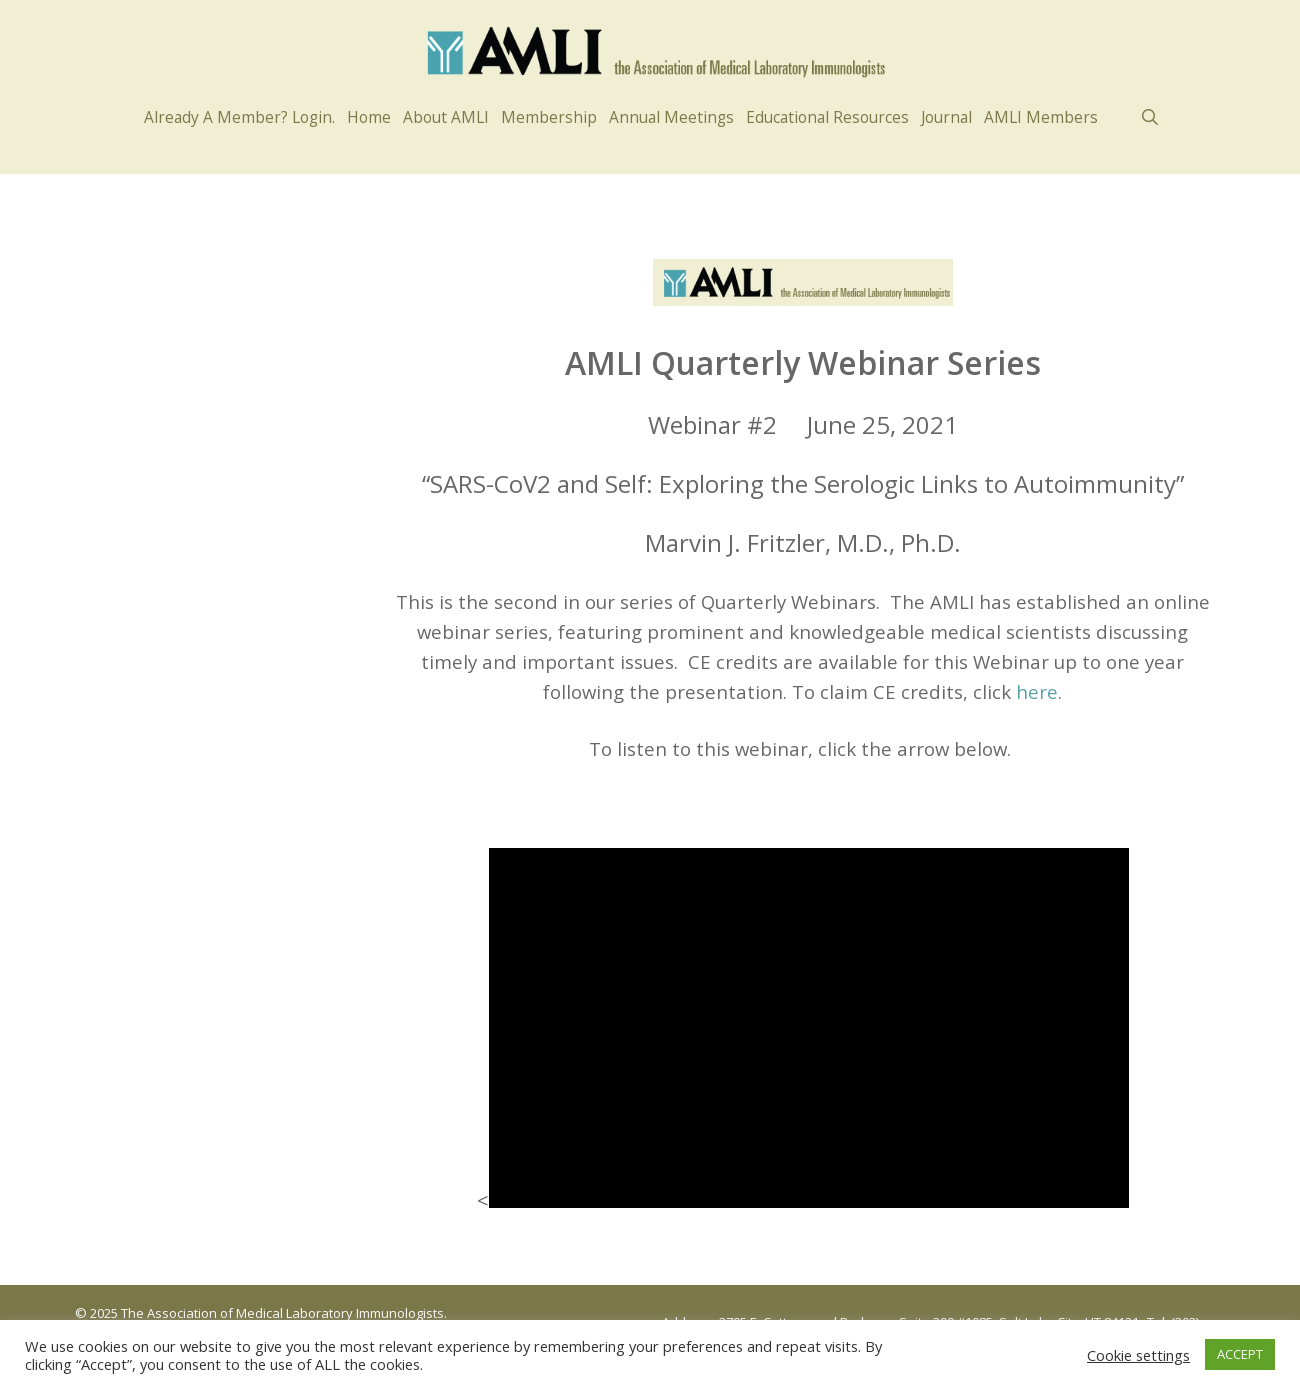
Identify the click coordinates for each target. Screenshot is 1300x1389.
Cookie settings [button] (1138, 1355)
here (1037, 691)
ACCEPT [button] (1240, 1354)
